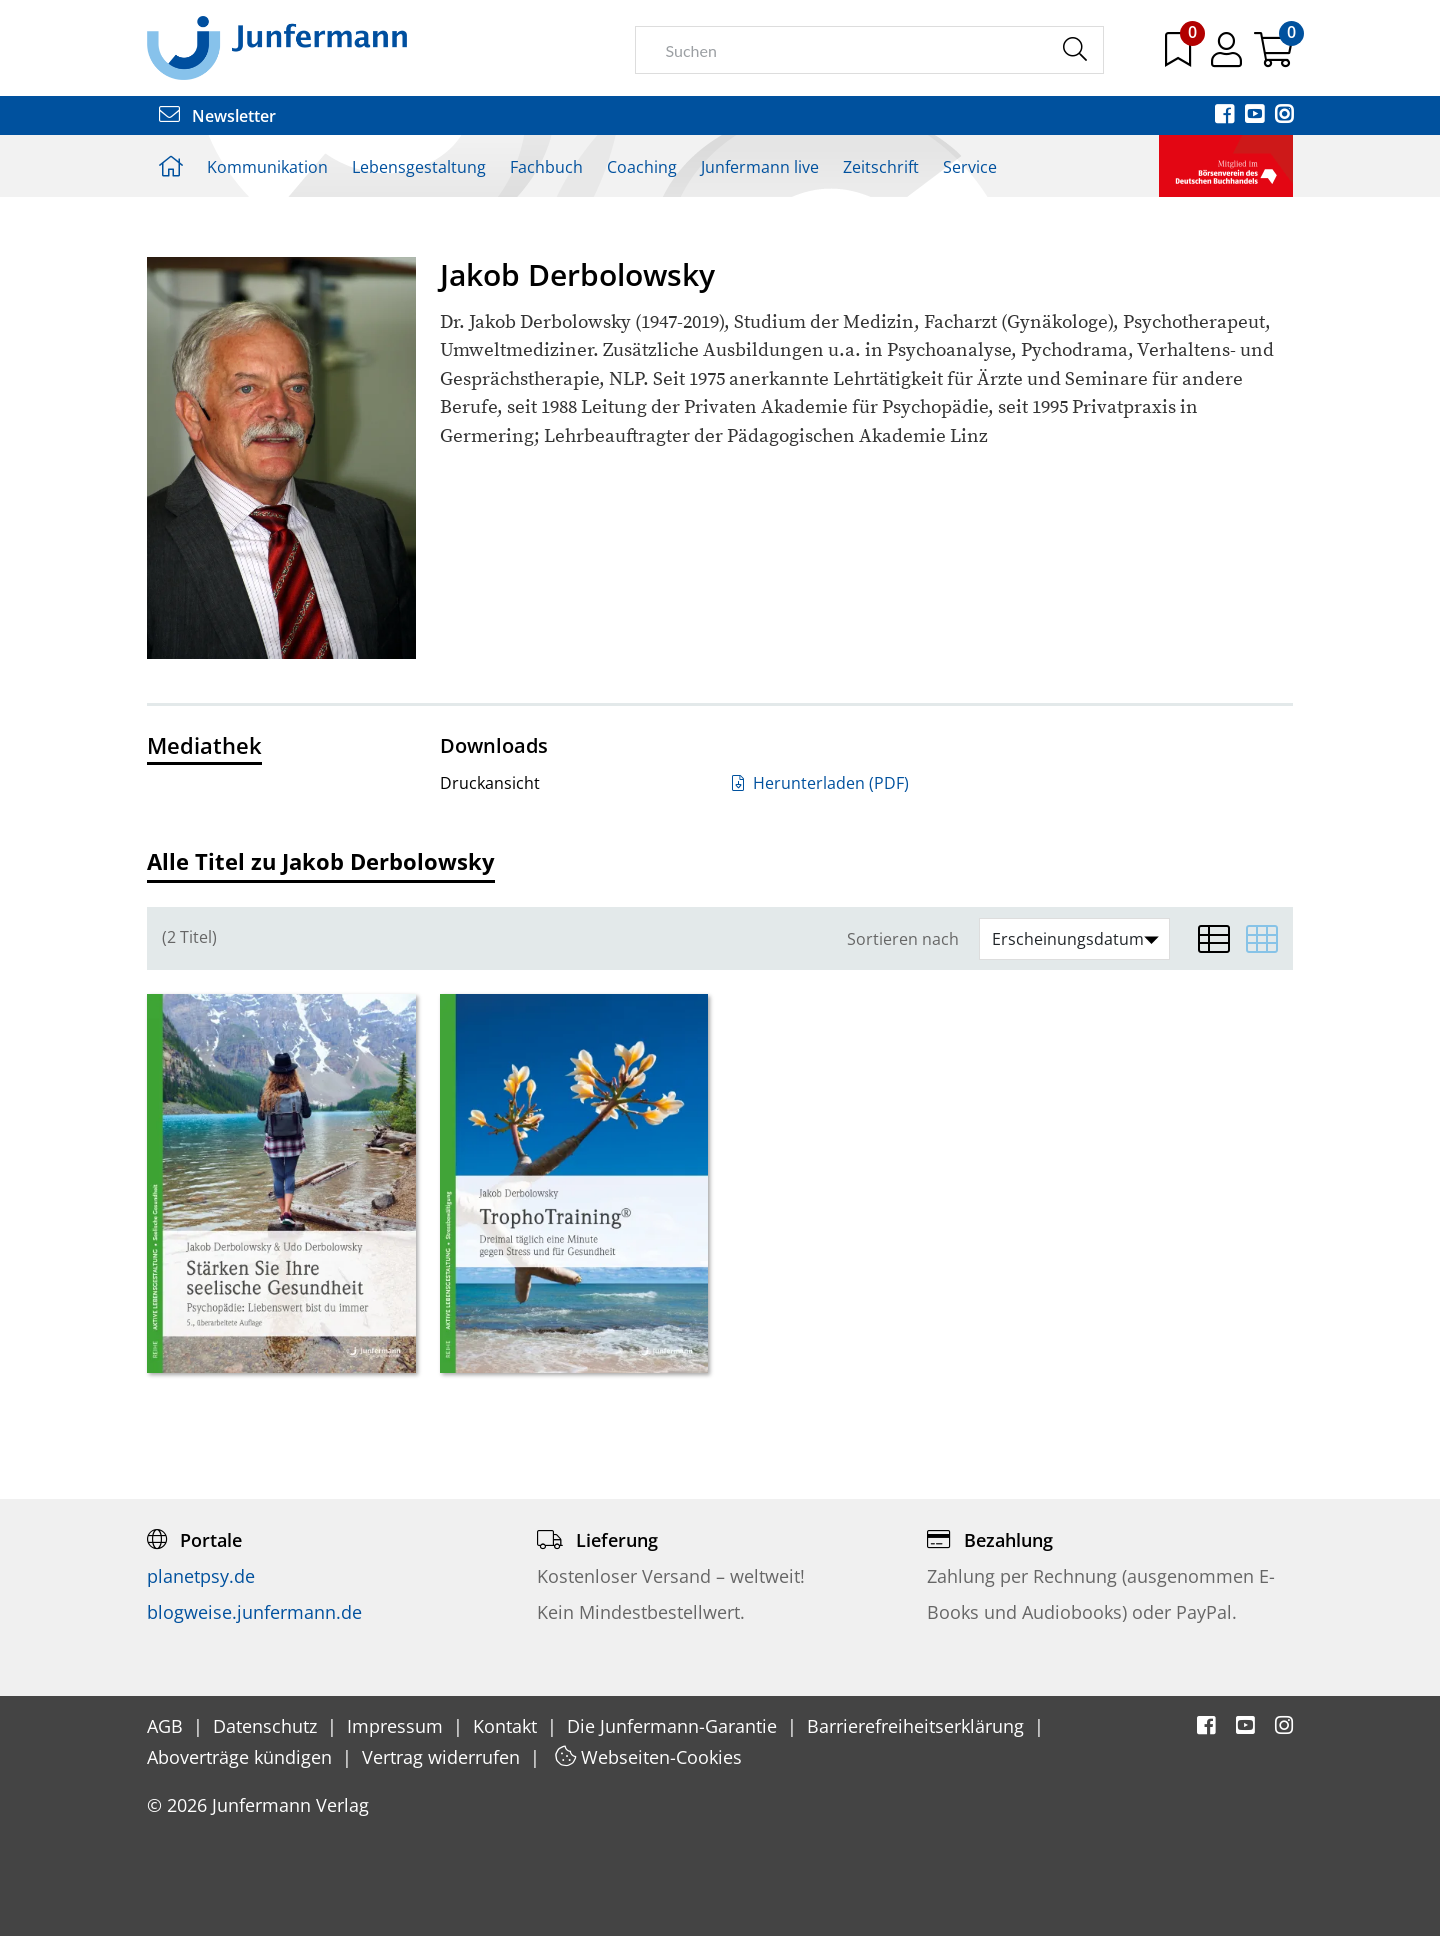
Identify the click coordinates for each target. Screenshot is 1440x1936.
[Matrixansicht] (1262, 939)
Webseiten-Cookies (648, 1757)
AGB (167, 1726)
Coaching (642, 167)
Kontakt (507, 1726)
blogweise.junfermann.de (254, 1612)
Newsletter (217, 116)
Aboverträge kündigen (242, 1757)
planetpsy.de (201, 1576)
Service (970, 167)
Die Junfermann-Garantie (674, 1726)
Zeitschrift (881, 167)
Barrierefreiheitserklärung (918, 1726)
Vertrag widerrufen (443, 1757)
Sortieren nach (903, 939)
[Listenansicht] (1214, 939)
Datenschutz (267, 1726)
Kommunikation (267, 167)
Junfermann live (760, 167)
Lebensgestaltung (419, 167)
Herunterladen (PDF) (820, 783)
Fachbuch (546, 167)
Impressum (397, 1726)
